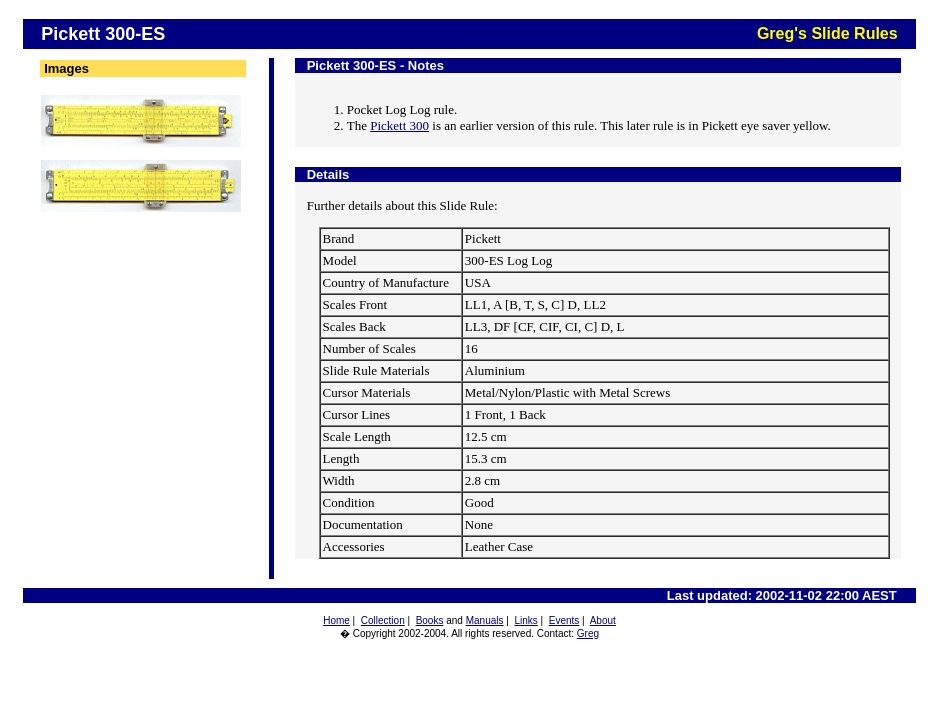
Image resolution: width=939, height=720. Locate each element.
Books (430, 620)
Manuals (485, 620)
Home (336, 620)
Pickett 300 (399, 125)
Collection (383, 620)
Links (525, 620)
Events (564, 620)
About (603, 620)
